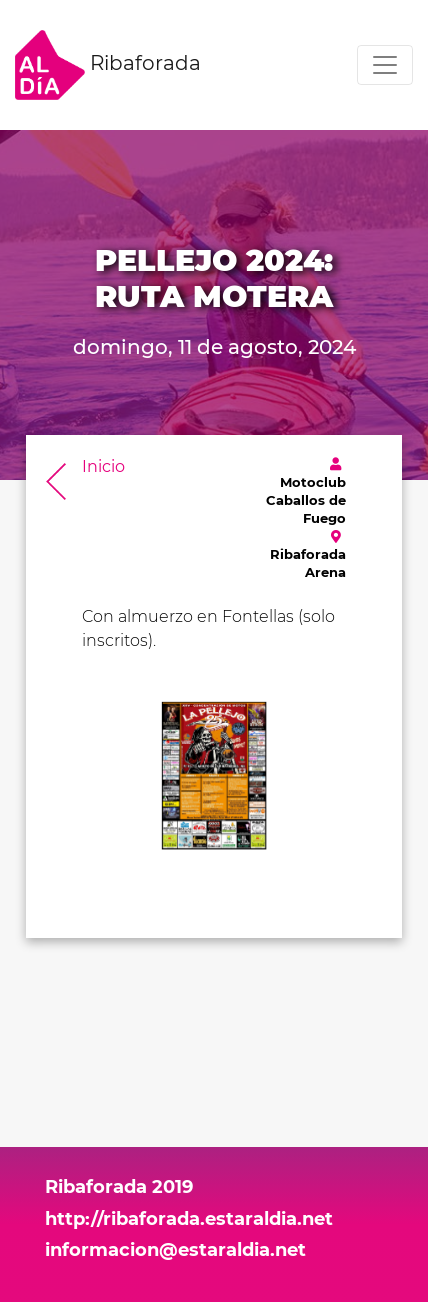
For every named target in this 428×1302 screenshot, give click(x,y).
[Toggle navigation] (385, 65)
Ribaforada (108, 65)
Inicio (103, 466)
